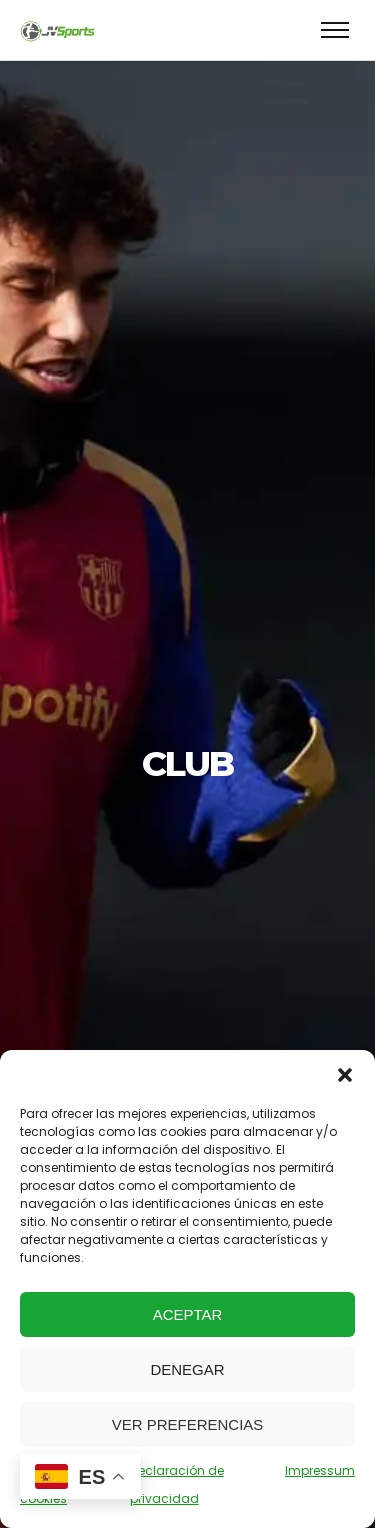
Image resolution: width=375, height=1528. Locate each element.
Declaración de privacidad (177, 1484)
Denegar (187, 1369)
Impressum (320, 1470)
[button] (345, 1075)
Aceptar (188, 1314)
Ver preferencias (188, 1424)
